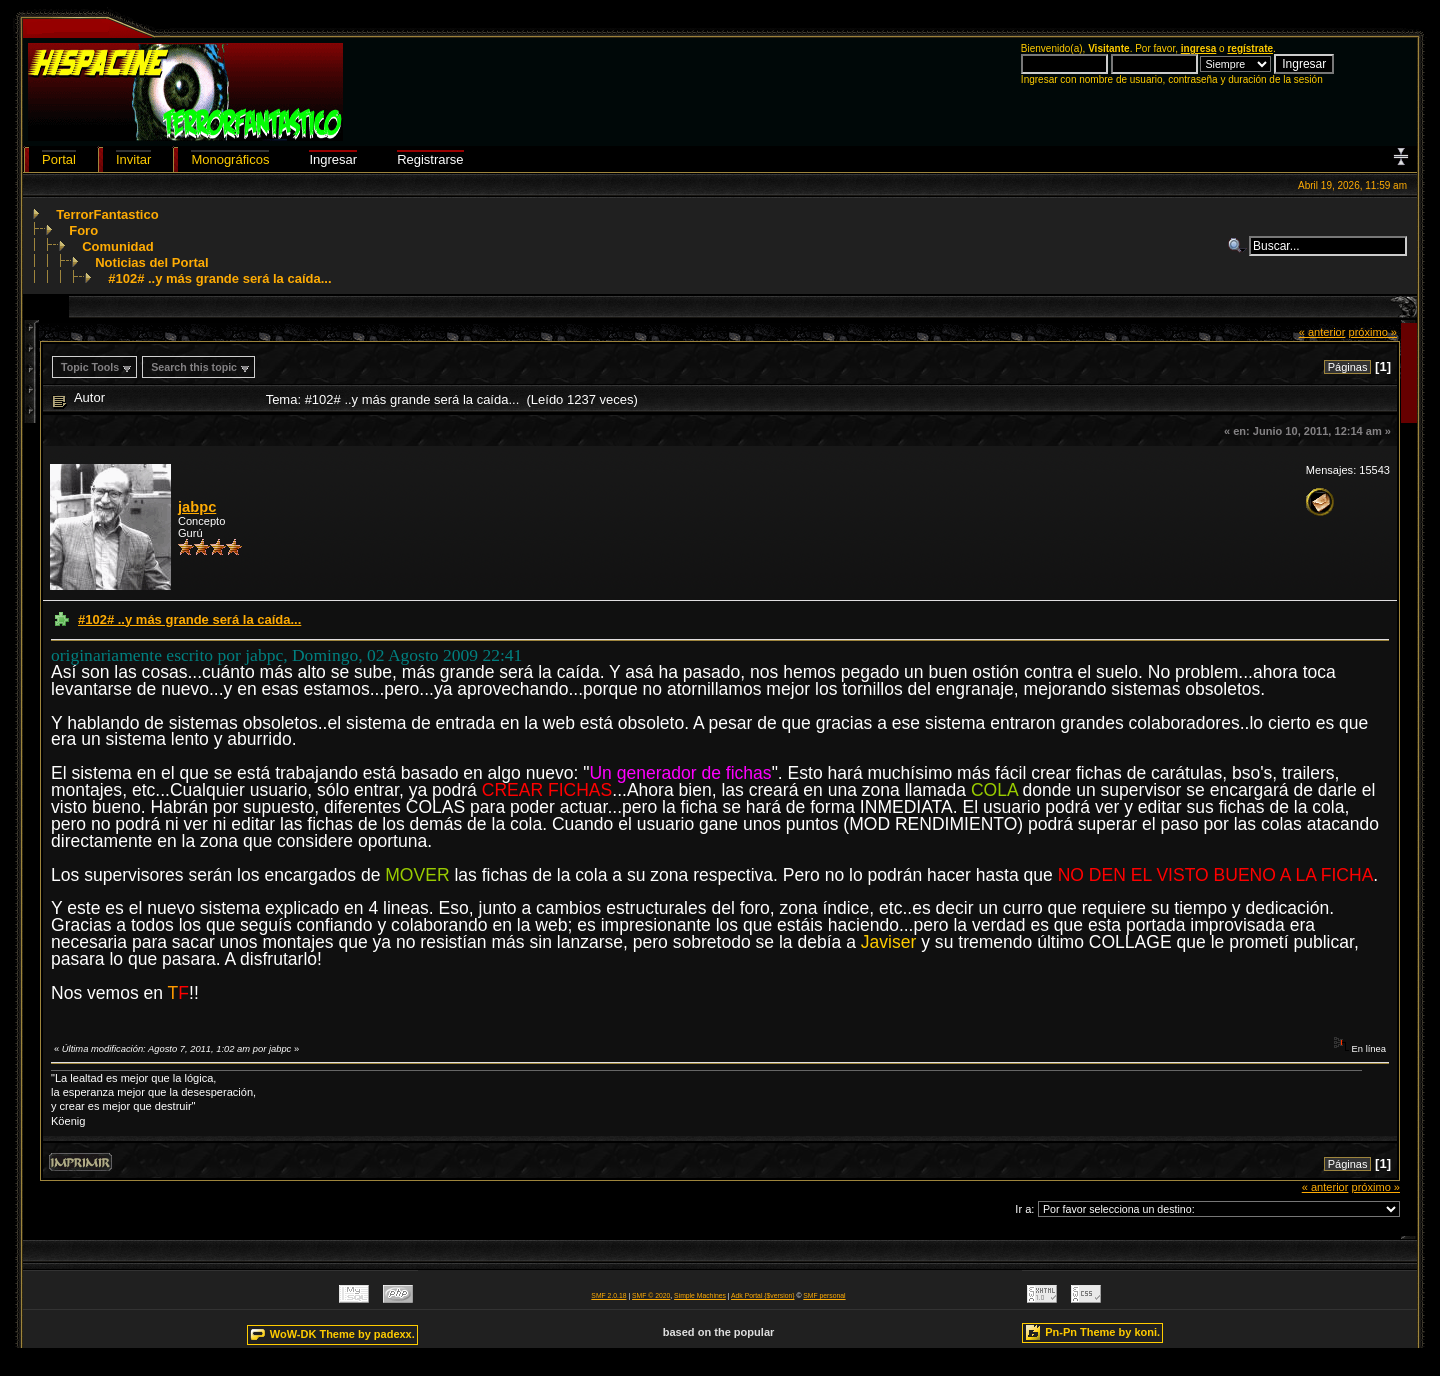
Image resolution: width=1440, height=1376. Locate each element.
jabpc (197, 507)
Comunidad (118, 246)
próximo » (1372, 332)
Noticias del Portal (151, 262)
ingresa (1199, 48)
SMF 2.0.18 (608, 1295)
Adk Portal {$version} (762, 1295)
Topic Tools (90, 367)
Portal (59, 159)
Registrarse (430, 159)
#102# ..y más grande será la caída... (219, 278)
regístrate (1250, 48)
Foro (83, 230)
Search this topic (194, 367)
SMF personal (824, 1295)
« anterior (1322, 332)
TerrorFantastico (107, 214)
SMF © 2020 (651, 1295)
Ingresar (333, 159)
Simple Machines (700, 1295)
